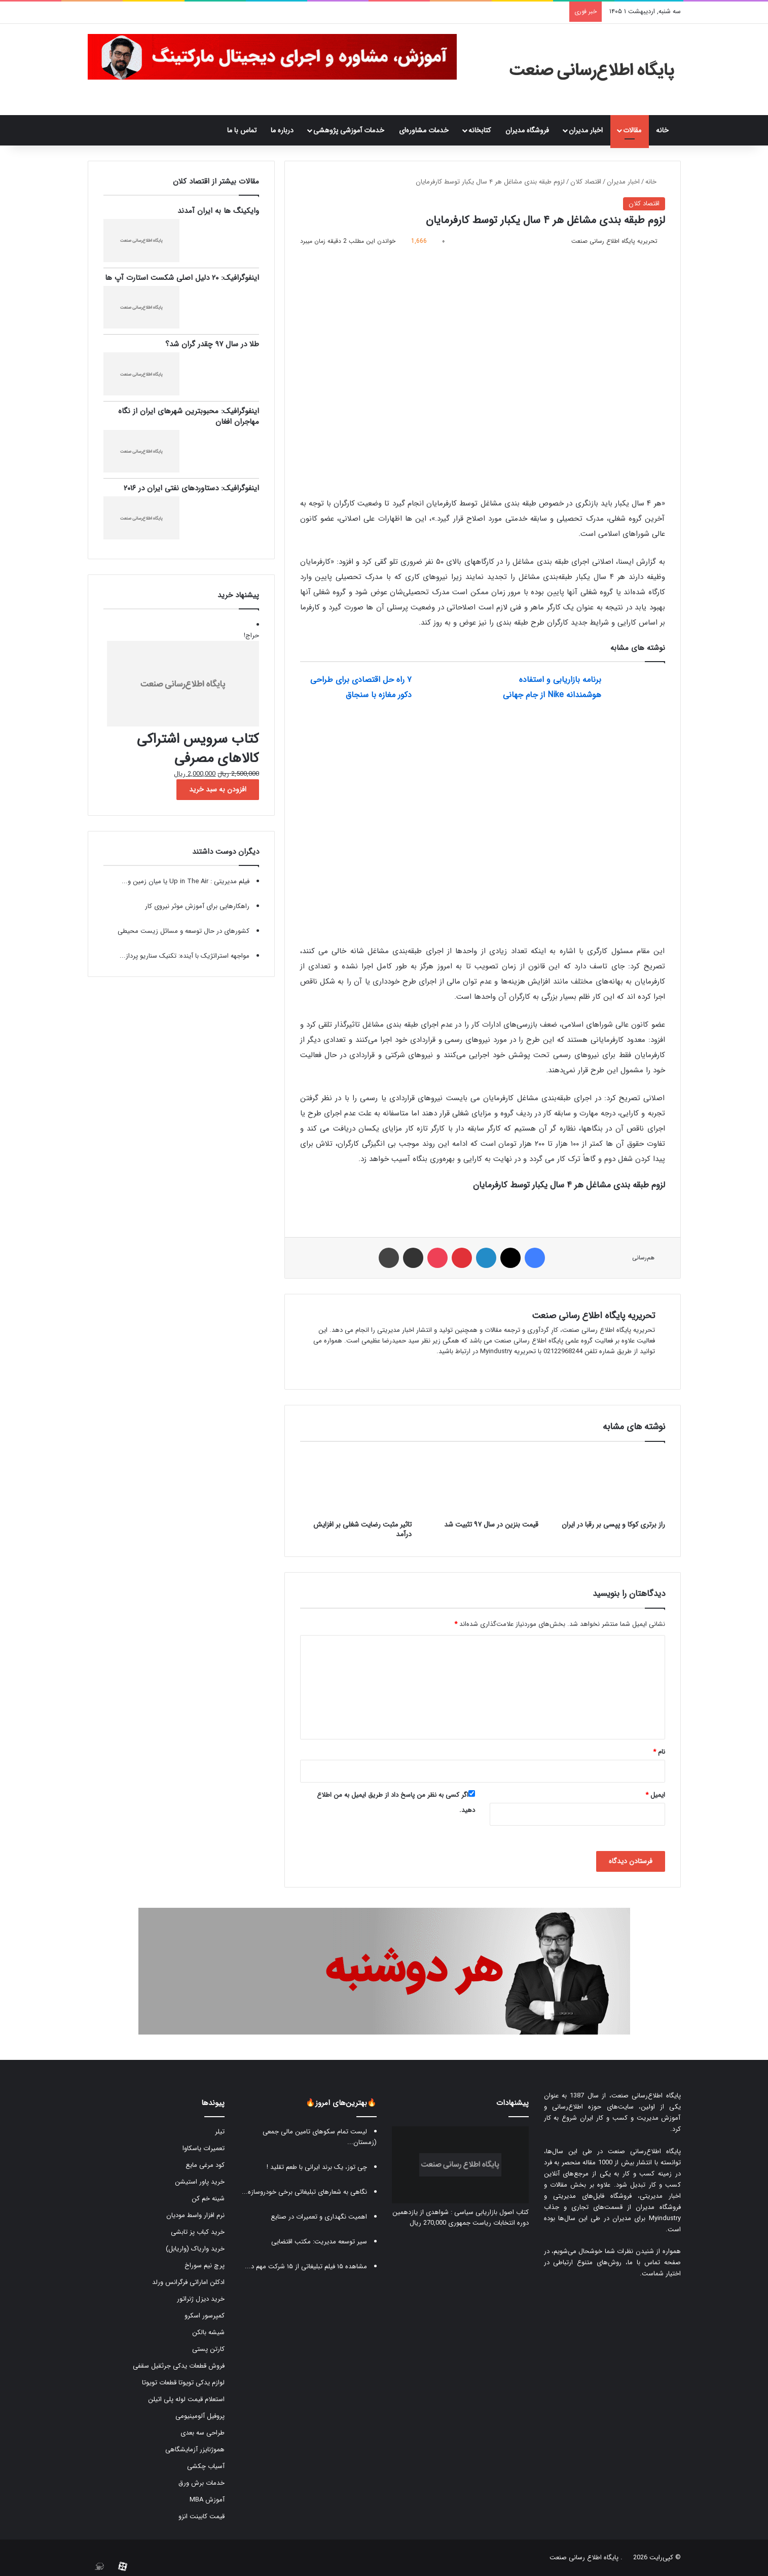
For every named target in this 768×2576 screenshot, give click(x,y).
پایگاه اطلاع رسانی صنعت (584, 2557)
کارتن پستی (208, 2349)
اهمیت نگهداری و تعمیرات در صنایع (319, 2216)
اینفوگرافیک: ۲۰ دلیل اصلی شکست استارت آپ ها (182, 278)
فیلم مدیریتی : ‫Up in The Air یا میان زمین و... (185, 881)
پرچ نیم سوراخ (205, 2265)
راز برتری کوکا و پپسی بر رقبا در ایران (613, 1524)
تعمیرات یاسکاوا (203, 2148)
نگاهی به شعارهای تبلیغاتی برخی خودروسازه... (304, 2192)
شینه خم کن (208, 2198)
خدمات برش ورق (201, 2483)
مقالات (632, 130)
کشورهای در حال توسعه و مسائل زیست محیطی (183, 931)
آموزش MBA (207, 2499)
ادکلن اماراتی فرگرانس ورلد (188, 2282)
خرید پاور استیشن (200, 2181)
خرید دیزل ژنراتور (201, 2299)
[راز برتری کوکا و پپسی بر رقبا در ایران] (609, 1483)
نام (659, 1752)
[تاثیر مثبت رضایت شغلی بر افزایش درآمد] (356, 1483)
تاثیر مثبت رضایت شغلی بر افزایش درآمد (362, 1529)
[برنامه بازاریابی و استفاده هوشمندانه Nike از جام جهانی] (637, 691)
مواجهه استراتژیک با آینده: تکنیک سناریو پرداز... (184, 956)
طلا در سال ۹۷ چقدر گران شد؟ (212, 344)
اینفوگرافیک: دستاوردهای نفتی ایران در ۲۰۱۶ (191, 488)
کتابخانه (479, 130)
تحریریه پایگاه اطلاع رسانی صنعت (593, 1316)
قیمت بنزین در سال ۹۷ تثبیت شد (491, 1524)
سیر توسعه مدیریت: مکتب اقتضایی (319, 2241)
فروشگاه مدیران (527, 130)
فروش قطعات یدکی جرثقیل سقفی (179, 2366)
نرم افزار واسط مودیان (195, 2215)
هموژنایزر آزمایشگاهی (195, 2449)
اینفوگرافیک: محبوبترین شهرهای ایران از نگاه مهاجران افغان (188, 416)
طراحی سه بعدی (202, 2432)
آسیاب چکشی (206, 2466)
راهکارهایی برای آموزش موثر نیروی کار (197, 906)
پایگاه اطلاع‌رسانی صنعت (646, 2095)
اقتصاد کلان (585, 181)
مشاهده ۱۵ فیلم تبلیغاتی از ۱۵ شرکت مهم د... (306, 2266)
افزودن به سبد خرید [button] (217, 789)
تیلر (220, 2131)
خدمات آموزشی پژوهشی (348, 130)
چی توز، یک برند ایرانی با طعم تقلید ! (317, 2167)
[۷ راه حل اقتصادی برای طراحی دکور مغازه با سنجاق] (447, 691)
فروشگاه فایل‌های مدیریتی (592, 2196)
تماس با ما (242, 130)
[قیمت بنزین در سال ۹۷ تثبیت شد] (482, 1483)
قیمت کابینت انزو (201, 2516)
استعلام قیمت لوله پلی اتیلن (186, 2399)
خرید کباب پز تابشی (198, 2232)
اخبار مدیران (586, 130)
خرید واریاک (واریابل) (195, 2248)
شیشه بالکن (208, 2332)
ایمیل (655, 1795)
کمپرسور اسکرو (205, 2315)
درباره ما (282, 130)
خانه (664, 130)
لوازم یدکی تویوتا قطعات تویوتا (183, 2382)
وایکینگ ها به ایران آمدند (218, 211)
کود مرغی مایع (205, 2165)
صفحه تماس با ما (654, 2262)
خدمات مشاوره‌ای (424, 130)
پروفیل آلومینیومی (200, 2416)
